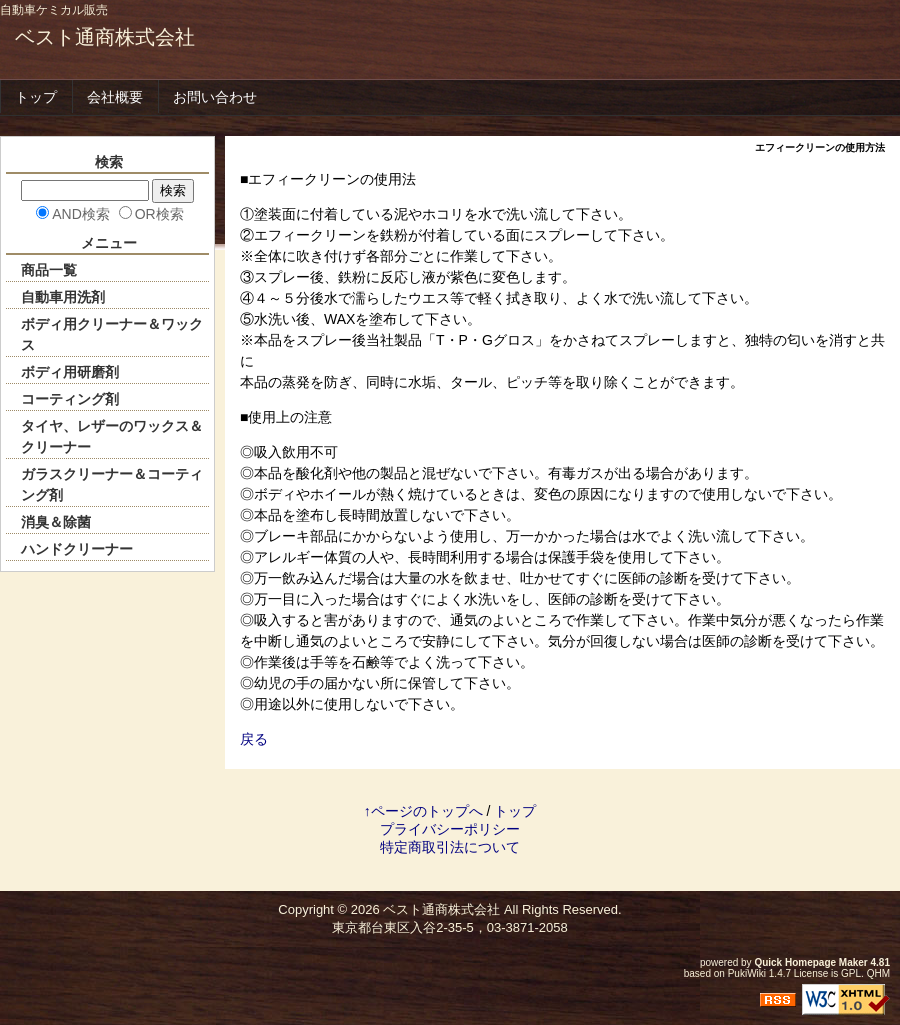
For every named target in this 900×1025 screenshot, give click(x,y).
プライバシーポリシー (450, 829)
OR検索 (159, 214)
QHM (878, 973)
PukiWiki (747, 973)
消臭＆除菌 (56, 522)
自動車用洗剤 (63, 297)
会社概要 (115, 97)
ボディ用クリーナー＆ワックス (112, 334)
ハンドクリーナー (77, 549)
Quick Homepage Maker (810, 962)
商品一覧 (49, 270)
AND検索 (81, 214)
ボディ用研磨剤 (70, 372)
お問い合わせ (215, 97)
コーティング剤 (70, 399)
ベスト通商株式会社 (105, 37)
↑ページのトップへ (423, 811)
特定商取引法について (450, 847)
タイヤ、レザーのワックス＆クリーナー (112, 436)
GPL (851, 973)
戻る (254, 739)
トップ (36, 97)
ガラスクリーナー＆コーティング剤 (112, 484)
